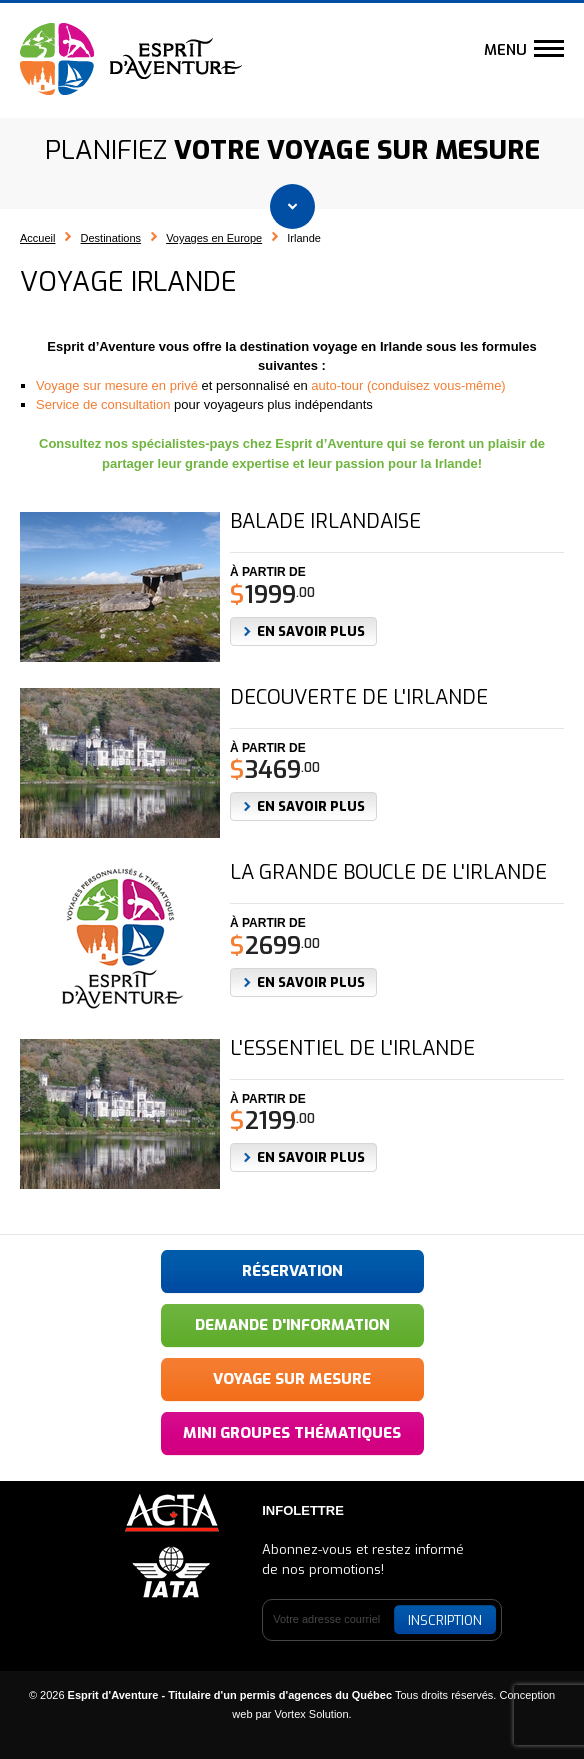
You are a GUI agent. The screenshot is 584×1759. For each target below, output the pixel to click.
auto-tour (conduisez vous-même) (408, 385)
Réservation (292, 1271)
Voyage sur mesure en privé (117, 385)
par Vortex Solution (302, 1714)
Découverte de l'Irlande (359, 698)
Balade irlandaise (325, 522)
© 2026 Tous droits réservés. (263, 1695)
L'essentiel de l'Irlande (352, 1049)
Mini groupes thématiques (292, 1433)
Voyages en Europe (214, 238)
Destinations (111, 238)
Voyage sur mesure (292, 1379)
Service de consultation (103, 404)
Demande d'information (292, 1325)
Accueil (37, 238)
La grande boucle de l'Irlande (388, 873)
